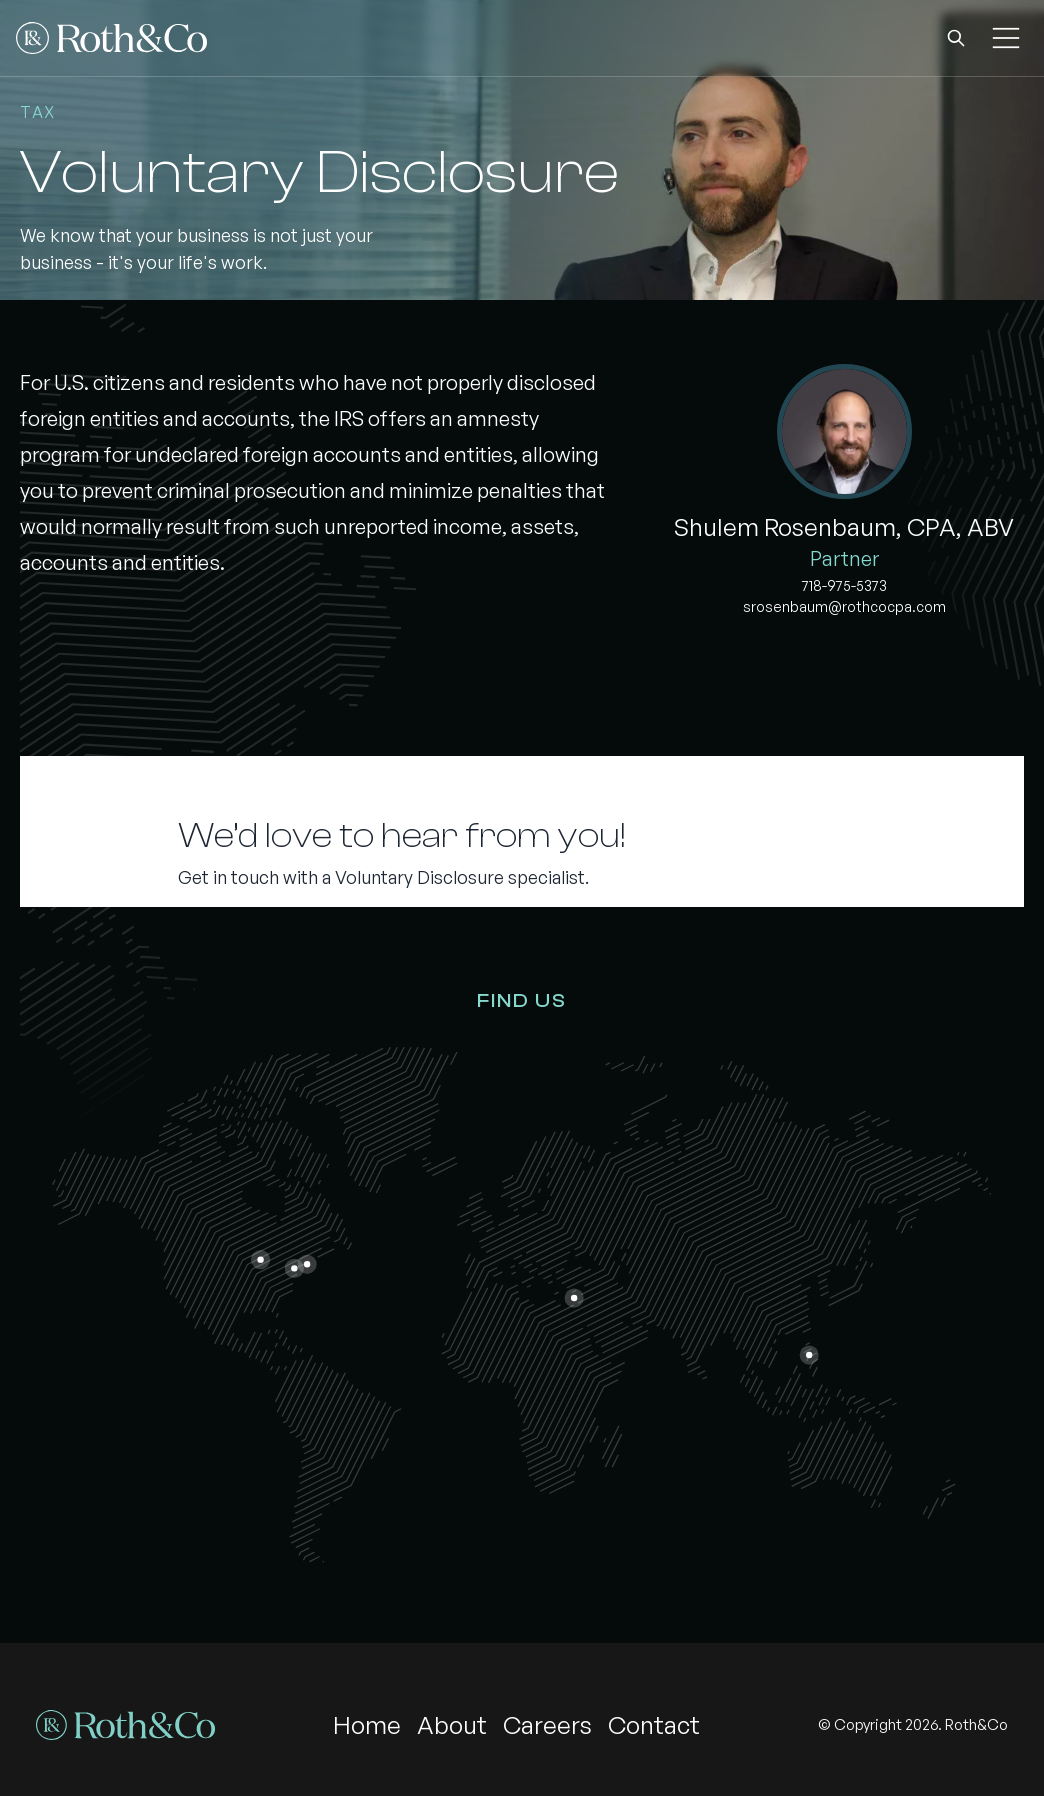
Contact (654, 1725)
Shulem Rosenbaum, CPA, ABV (844, 527)
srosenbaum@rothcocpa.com (844, 606)
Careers (547, 1725)
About (452, 1725)
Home (367, 1725)
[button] (956, 38)
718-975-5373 (844, 585)
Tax (38, 112)
